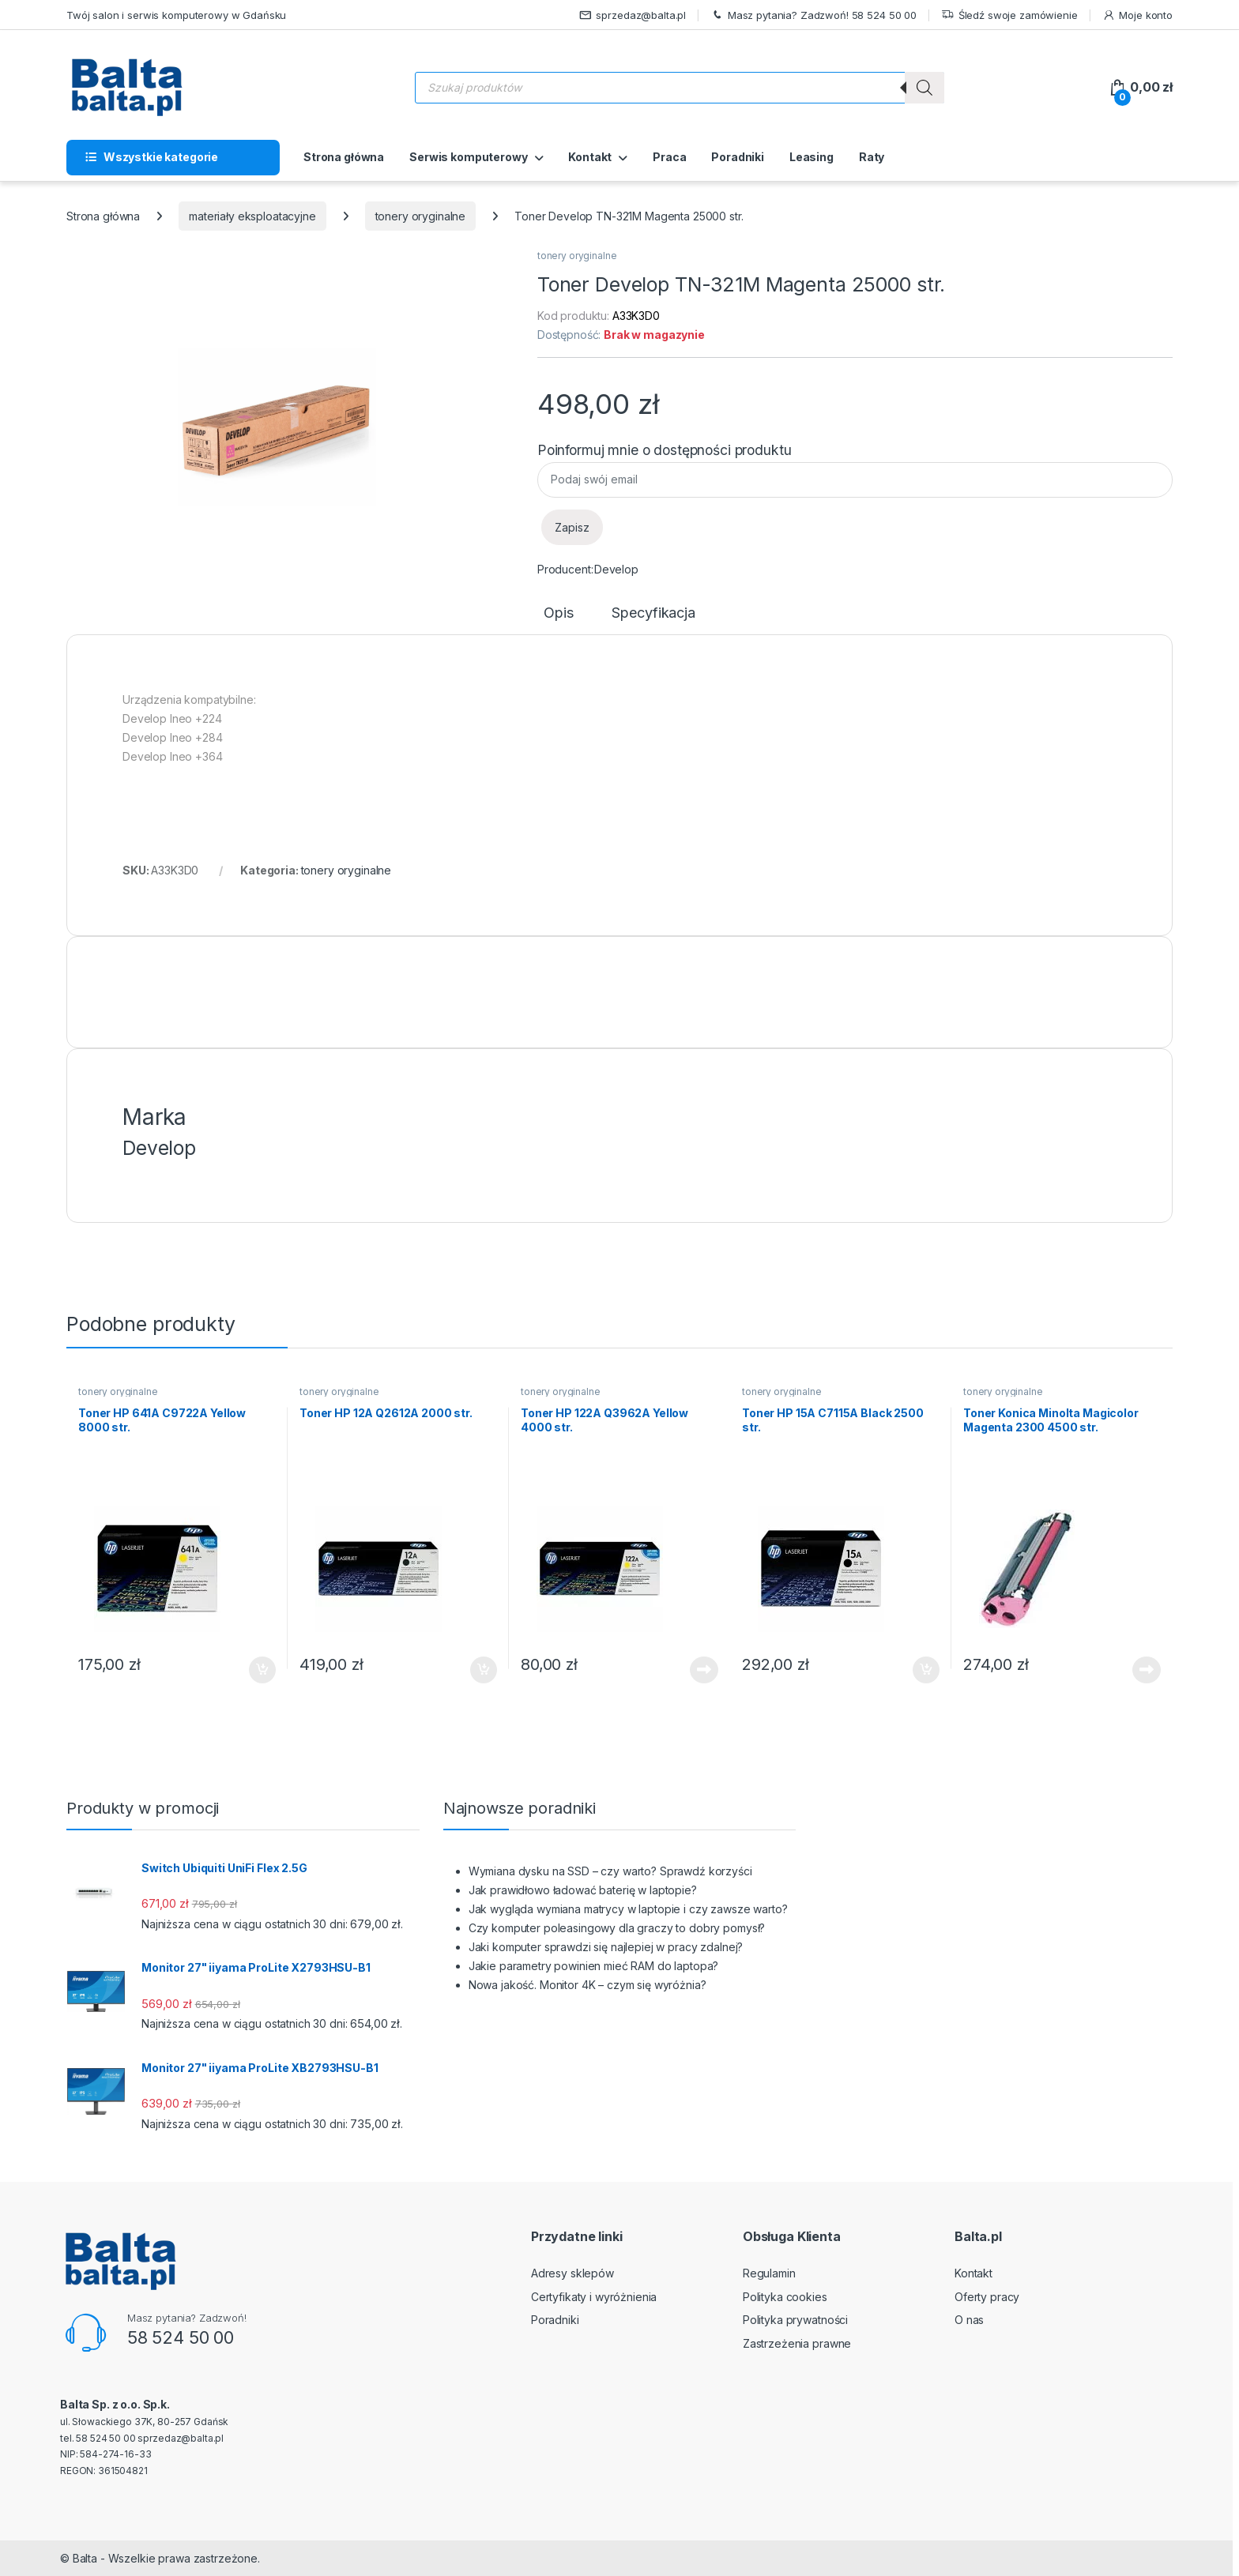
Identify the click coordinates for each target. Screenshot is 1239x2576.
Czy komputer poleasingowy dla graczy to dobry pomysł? (617, 1928)
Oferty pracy (987, 2296)
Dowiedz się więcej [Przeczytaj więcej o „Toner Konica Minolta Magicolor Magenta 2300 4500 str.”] (1146, 1670)
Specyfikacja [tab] (653, 613)
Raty (871, 157)
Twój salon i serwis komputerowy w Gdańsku (176, 15)
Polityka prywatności (795, 2319)
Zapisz (572, 527)
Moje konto (1137, 15)
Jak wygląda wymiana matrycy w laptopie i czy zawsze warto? (628, 1909)
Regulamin (769, 2273)
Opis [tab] (558, 613)
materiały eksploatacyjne (252, 216)
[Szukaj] (924, 87)
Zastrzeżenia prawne (797, 2343)
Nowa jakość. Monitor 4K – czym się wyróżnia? (587, 1984)
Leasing (811, 157)
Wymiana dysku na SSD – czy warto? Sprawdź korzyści (610, 1871)
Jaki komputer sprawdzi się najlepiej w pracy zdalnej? (606, 1947)
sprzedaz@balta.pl (633, 15)
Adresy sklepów (572, 2273)
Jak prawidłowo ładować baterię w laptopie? (583, 1890)
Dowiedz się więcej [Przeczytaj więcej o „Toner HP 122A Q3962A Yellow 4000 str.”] (704, 1670)
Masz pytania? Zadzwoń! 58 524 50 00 (813, 15)
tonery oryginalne (420, 216)
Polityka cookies (785, 2296)
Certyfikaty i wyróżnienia (594, 2296)
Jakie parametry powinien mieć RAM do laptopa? (594, 1965)
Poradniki (737, 157)
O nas (969, 2319)
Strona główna (343, 157)
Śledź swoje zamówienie (1009, 15)
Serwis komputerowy (468, 157)
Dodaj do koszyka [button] (262, 1670)
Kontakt (590, 157)
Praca (669, 157)
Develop (616, 569)
